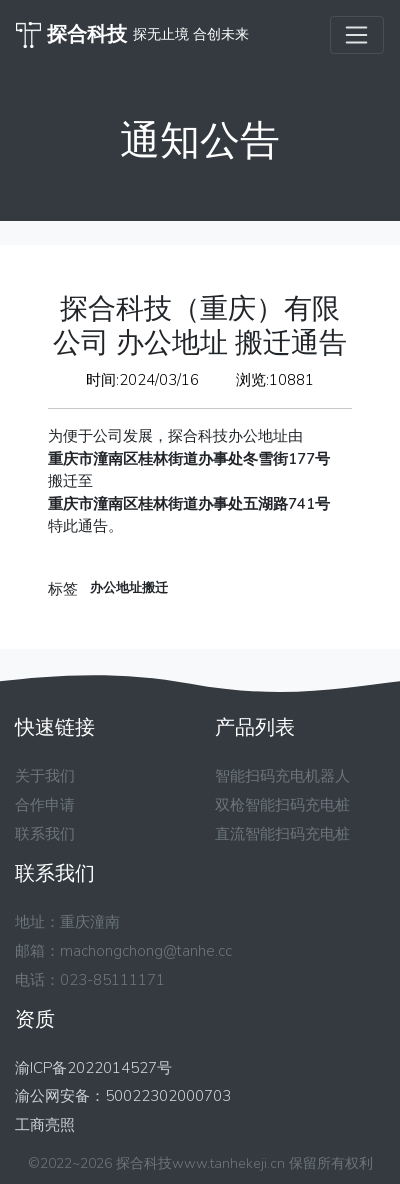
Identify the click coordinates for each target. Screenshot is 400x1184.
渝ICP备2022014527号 (93, 1068)
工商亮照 (45, 1125)
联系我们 (45, 834)
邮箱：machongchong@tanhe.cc (123, 951)
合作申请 (45, 805)
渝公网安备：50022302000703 (123, 1096)
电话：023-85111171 (90, 980)
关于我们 (45, 776)
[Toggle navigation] (357, 35)
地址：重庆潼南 (67, 922)
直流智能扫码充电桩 (282, 834)
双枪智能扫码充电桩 (282, 805)
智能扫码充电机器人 (282, 776)
